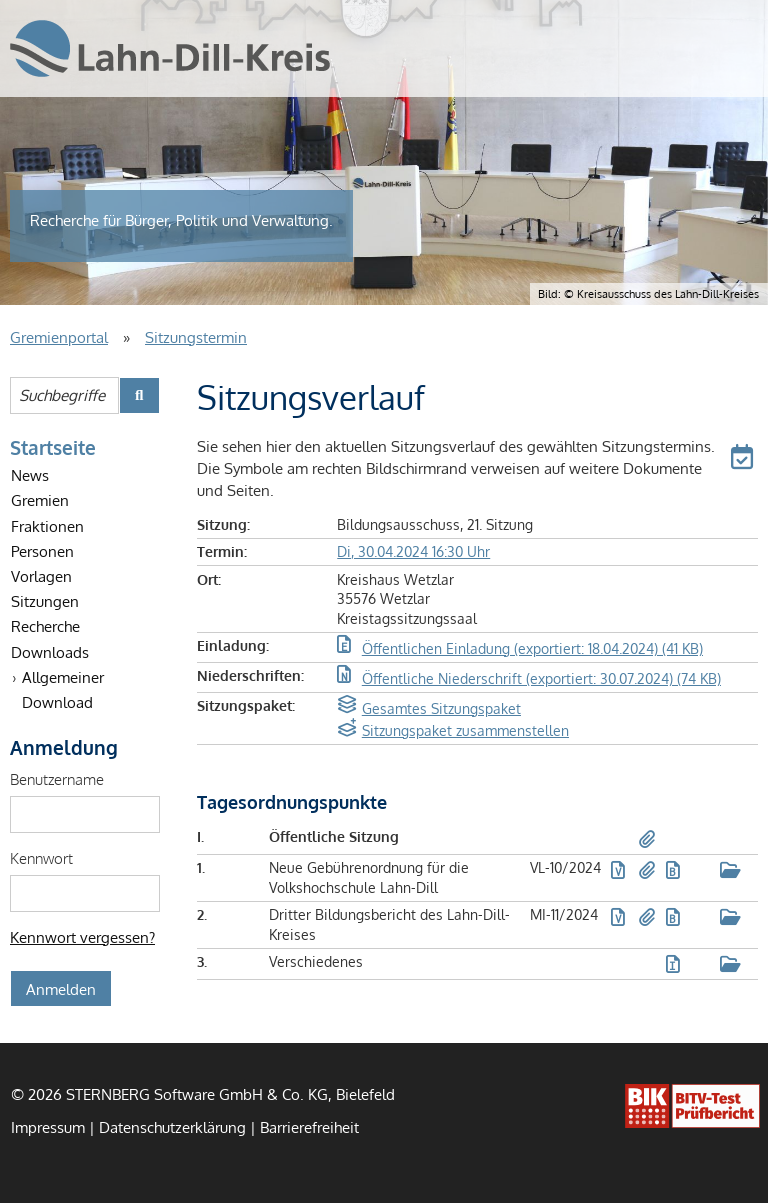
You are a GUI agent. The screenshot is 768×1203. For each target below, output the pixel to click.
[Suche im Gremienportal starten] (139, 395)
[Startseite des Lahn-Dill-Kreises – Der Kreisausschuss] (170, 48)
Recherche (45, 626)
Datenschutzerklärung (172, 1127)
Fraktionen (47, 526)
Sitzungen (45, 601)
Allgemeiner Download (63, 689)
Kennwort (41, 858)
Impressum (48, 1127)
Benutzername (57, 779)
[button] (744, 460)
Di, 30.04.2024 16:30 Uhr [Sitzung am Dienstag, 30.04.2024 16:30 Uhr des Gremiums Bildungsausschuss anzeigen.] (413, 551)
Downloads (50, 652)
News (30, 475)
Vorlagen (41, 576)
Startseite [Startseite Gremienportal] (53, 447)
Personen (42, 551)
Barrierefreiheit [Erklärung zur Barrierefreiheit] (309, 1127)
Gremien (40, 500)
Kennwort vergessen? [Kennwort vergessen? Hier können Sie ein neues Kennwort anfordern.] (82, 937)
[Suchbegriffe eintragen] (64, 395)
